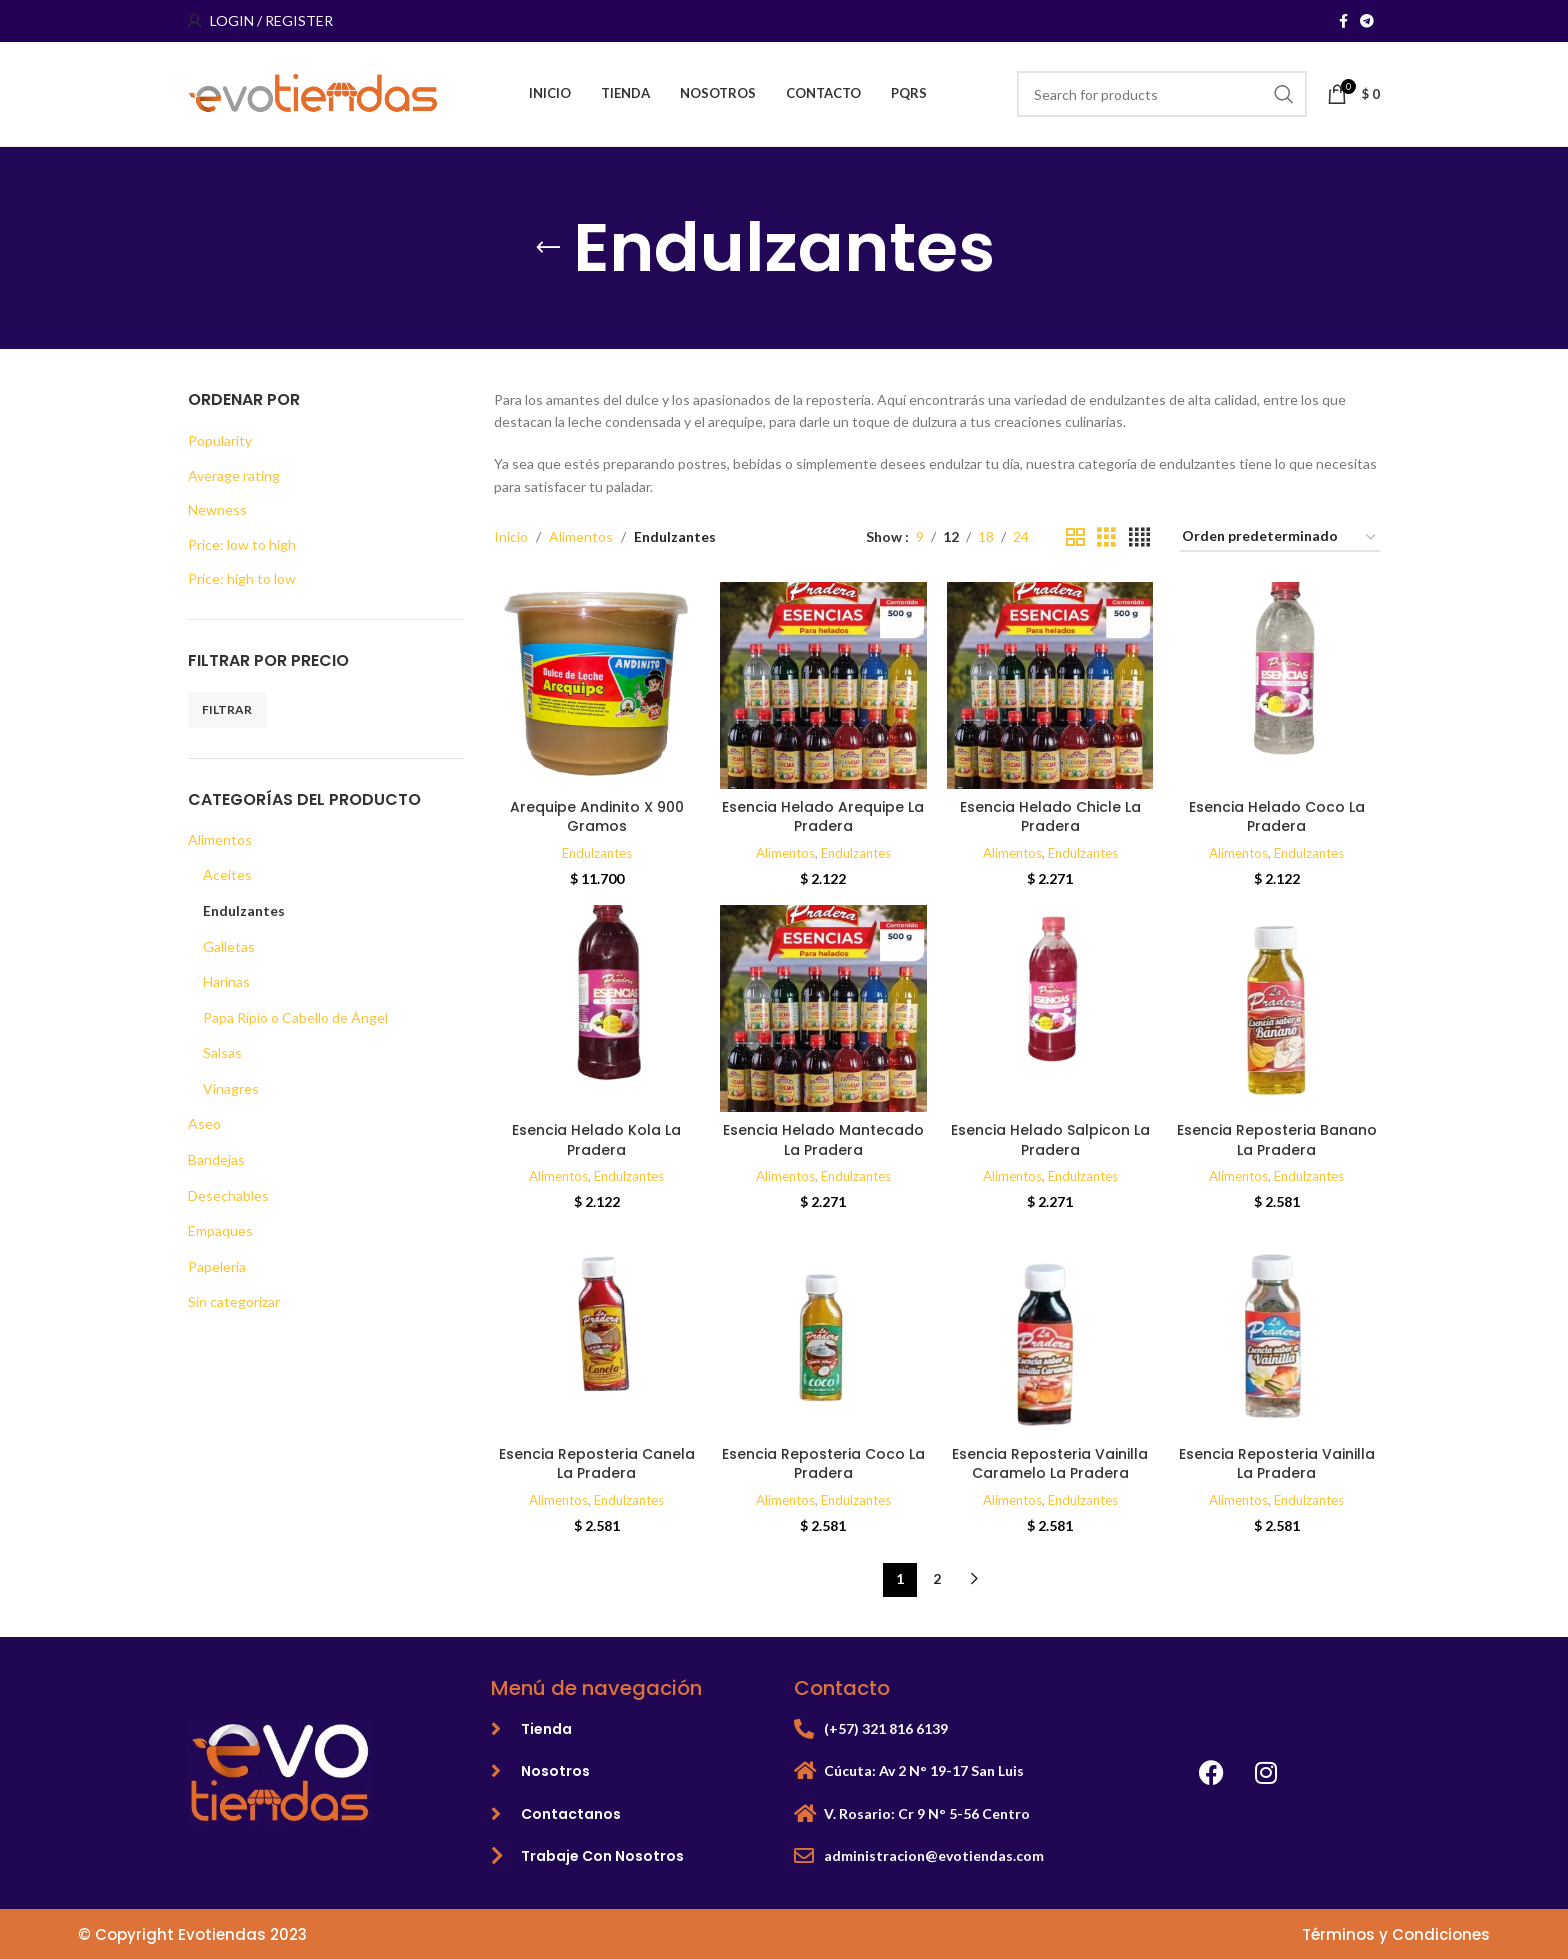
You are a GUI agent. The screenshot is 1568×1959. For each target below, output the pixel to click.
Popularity (220, 440)
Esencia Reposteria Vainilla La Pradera (1277, 1464)
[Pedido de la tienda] (1280, 537)
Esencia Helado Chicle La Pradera (1050, 817)
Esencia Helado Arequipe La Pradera (823, 817)
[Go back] (548, 248)
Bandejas (216, 1159)
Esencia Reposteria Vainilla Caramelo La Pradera (1050, 1464)
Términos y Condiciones (1396, 1934)
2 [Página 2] (937, 1578)
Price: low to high (242, 544)
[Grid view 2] (1075, 537)
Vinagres (231, 1088)
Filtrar (227, 709)
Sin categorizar (234, 1301)
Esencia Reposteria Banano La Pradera (1277, 1140)
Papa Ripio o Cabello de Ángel (295, 1017)
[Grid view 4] (1139, 537)
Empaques (220, 1230)
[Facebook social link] (1343, 21)
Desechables (228, 1195)
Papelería (217, 1266)
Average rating (234, 475)
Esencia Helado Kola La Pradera (596, 1140)
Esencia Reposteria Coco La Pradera (823, 1464)
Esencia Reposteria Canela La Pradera (597, 1464)
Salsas (222, 1052)
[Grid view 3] (1106, 537)
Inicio (511, 536)
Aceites (227, 874)
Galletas (229, 946)
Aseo (204, 1123)
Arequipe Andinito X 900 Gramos (597, 817)
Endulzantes (244, 910)
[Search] (1162, 94)
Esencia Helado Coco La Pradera (1277, 817)
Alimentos (220, 839)
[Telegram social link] (1367, 21)
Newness (217, 509)
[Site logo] (313, 92)
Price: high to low (242, 578)
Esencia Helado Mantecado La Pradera (823, 1140)
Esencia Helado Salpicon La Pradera (1050, 1140)
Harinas (226, 981)
